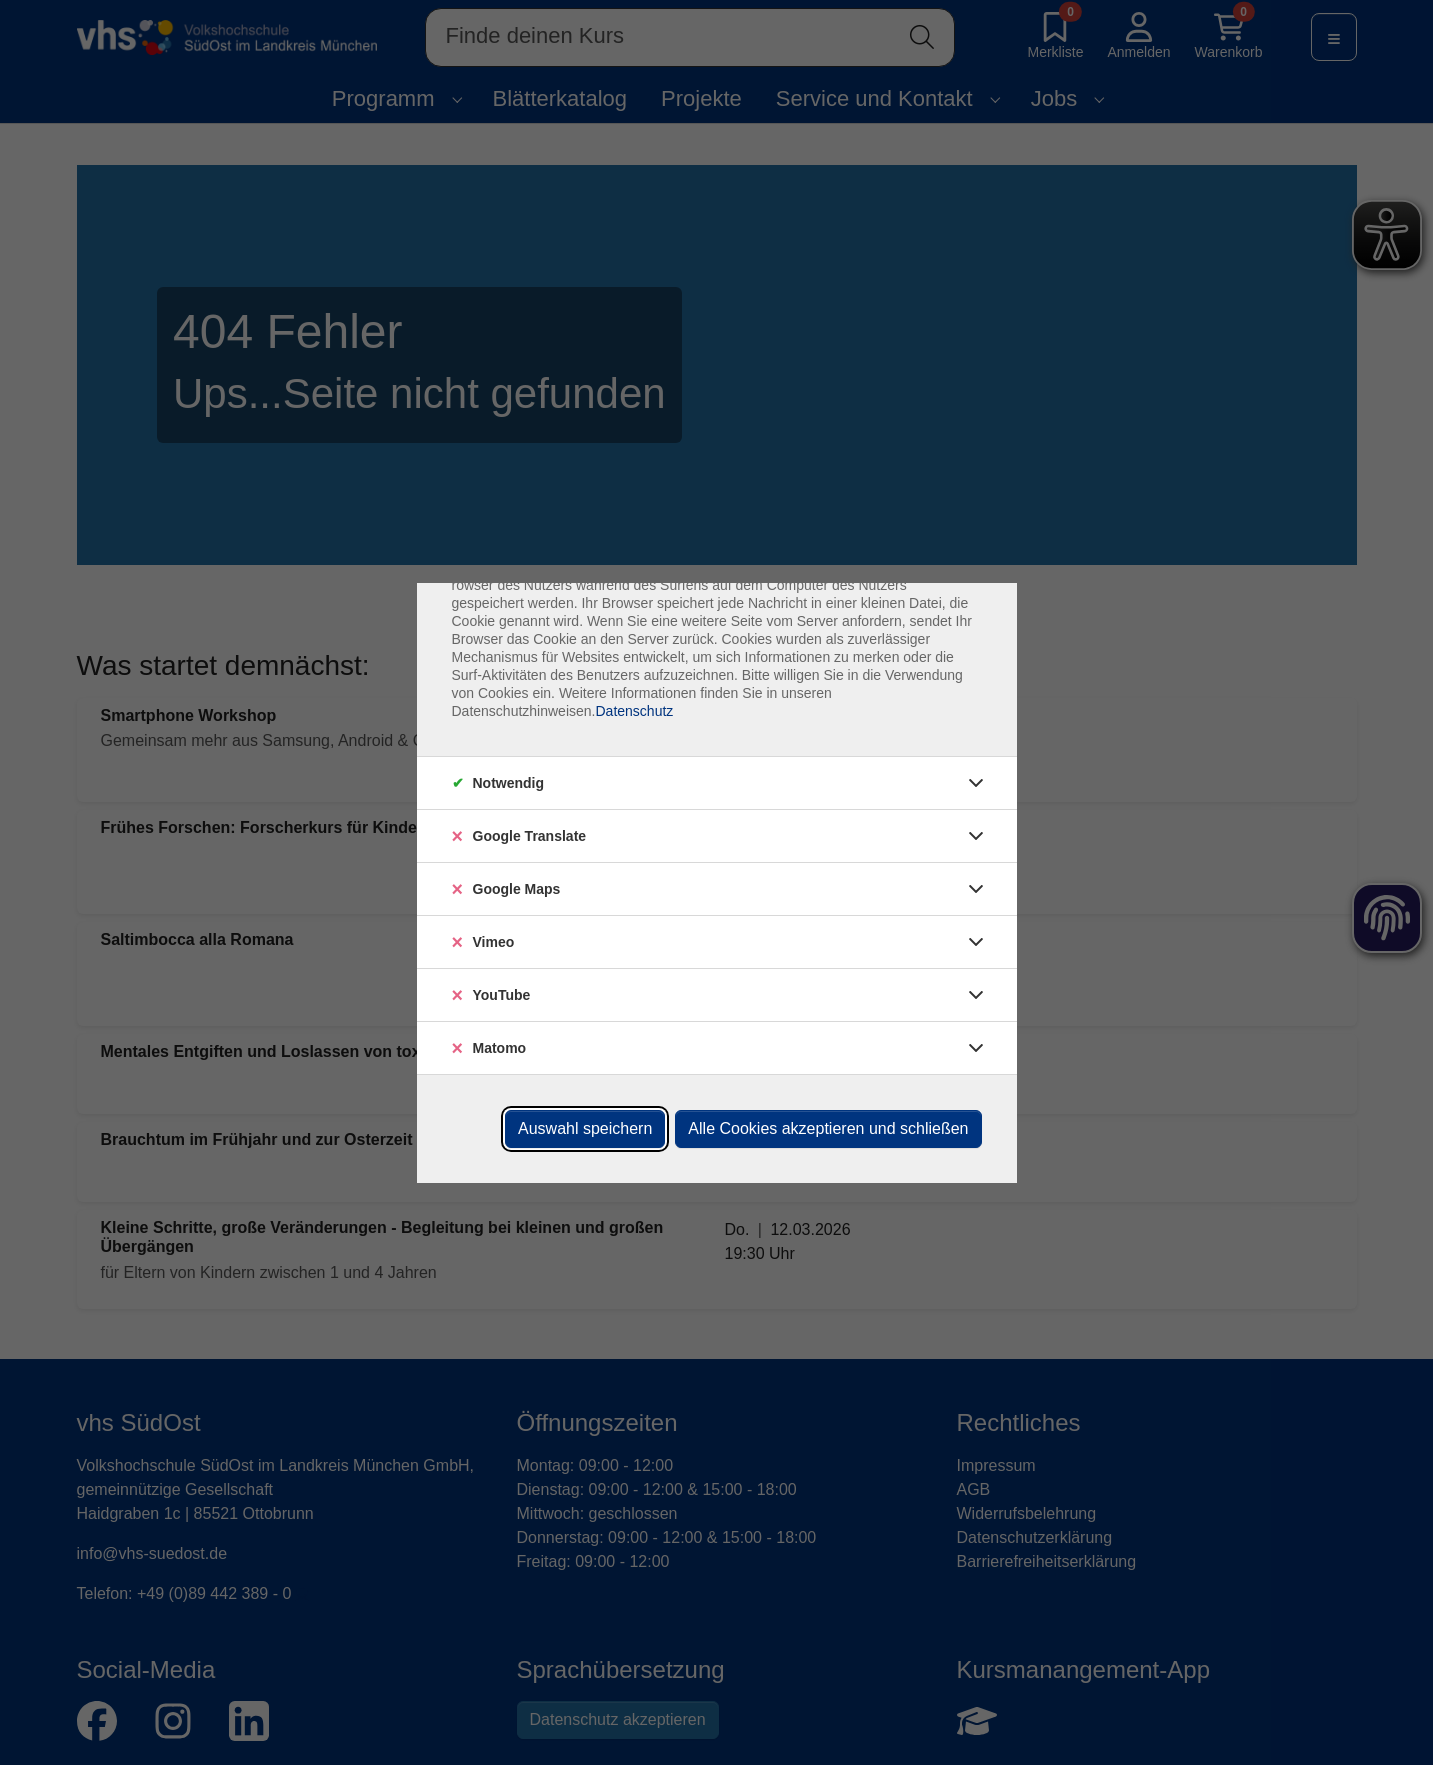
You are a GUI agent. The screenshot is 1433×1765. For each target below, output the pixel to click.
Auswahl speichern (585, 1128)
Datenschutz (634, 711)
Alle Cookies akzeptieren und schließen (828, 1128)
